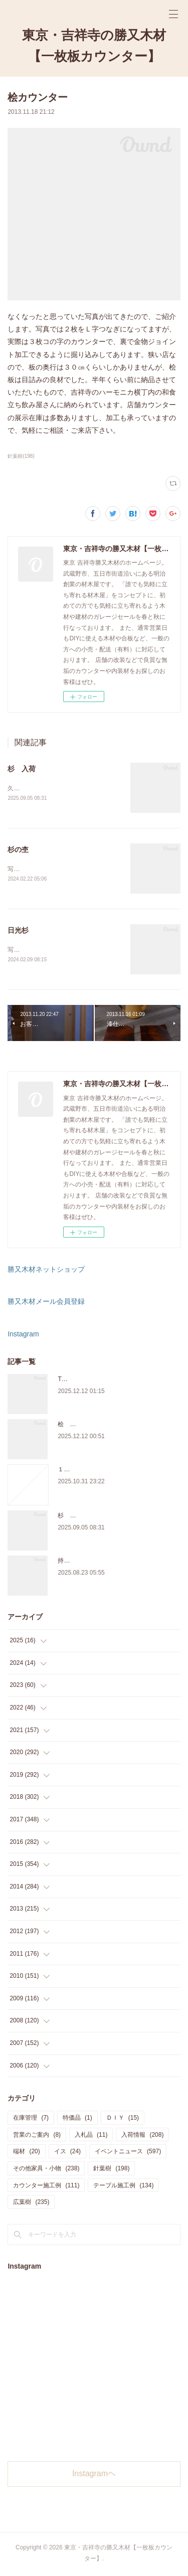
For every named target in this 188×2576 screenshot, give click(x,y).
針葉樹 (111, 2170)
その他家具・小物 (46, 2170)
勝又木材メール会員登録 (46, 1303)
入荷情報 (142, 2136)
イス (67, 2153)
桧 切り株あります (85, 1426)
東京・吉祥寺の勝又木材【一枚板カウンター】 (94, 46)
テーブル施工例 (123, 2187)
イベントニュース (128, 2153)
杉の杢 (18, 850)
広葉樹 (31, 2203)
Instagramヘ (94, 2475)
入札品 (91, 2136)
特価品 (77, 2119)
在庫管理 (31, 2119)
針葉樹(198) (21, 456)
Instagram (23, 1336)
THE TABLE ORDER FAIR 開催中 (103, 1381)
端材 (26, 2153)
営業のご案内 (37, 2136)
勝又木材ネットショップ (46, 1271)
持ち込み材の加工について (94, 1562)
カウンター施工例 (46, 2187)
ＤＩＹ (122, 2119)
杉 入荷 (22, 769)
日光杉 (18, 932)
